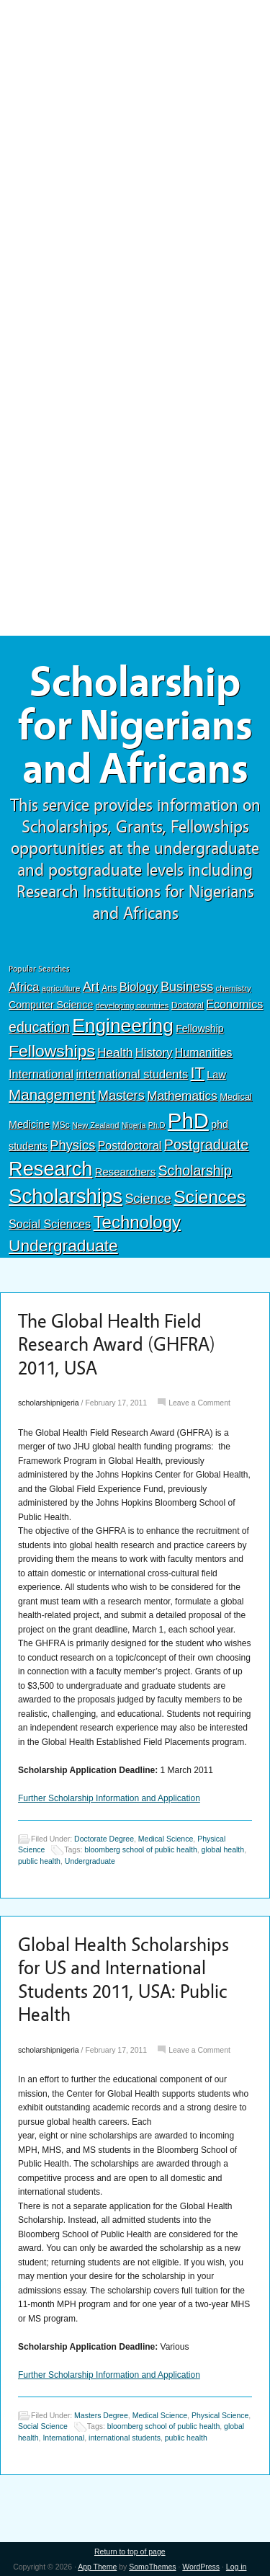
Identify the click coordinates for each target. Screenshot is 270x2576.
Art (91, 987)
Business (187, 987)
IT (197, 1073)
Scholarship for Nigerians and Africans (135, 726)
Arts (109, 988)
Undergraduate (63, 1245)
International (41, 1073)
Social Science (43, 2426)
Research (50, 1169)
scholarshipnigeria (48, 1402)
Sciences (210, 1197)
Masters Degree (101, 2415)
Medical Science (165, 1838)
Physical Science (220, 2415)
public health (39, 1861)
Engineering (123, 1025)
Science (148, 1198)
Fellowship (199, 1028)
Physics (72, 1144)
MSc (60, 1125)
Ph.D (157, 1125)
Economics (234, 1004)
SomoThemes (152, 2566)
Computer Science (51, 1005)
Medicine (29, 1124)
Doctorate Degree (104, 1838)
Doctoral (187, 1005)
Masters (121, 1095)
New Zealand (95, 1125)
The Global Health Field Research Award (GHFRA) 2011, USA (116, 1345)
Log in (236, 2566)
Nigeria (134, 1125)
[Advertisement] (135, 106)
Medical (236, 1096)
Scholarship (195, 1170)
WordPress (201, 2566)
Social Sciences (50, 1223)
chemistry (233, 988)
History (154, 1053)
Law (216, 1074)
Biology (139, 986)
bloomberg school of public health (140, 1849)
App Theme (97, 2566)
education (39, 1027)
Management (52, 1094)
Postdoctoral (130, 1146)
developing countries (132, 1005)
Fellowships (52, 1050)
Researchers (125, 1172)
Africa (24, 987)
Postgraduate (206, 1144)
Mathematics (182, 1095)
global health (223, 1849)
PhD (188, 1120)
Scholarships (65, 1196)
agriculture (61, 988)
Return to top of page (130, 2551)
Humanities (204, 1053)
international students (132, 1073)
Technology (137, 1222)
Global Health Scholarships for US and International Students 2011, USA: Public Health (123, 1980)
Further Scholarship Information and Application (109, 1798)
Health (114, 1053)
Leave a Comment (199, 1402)
